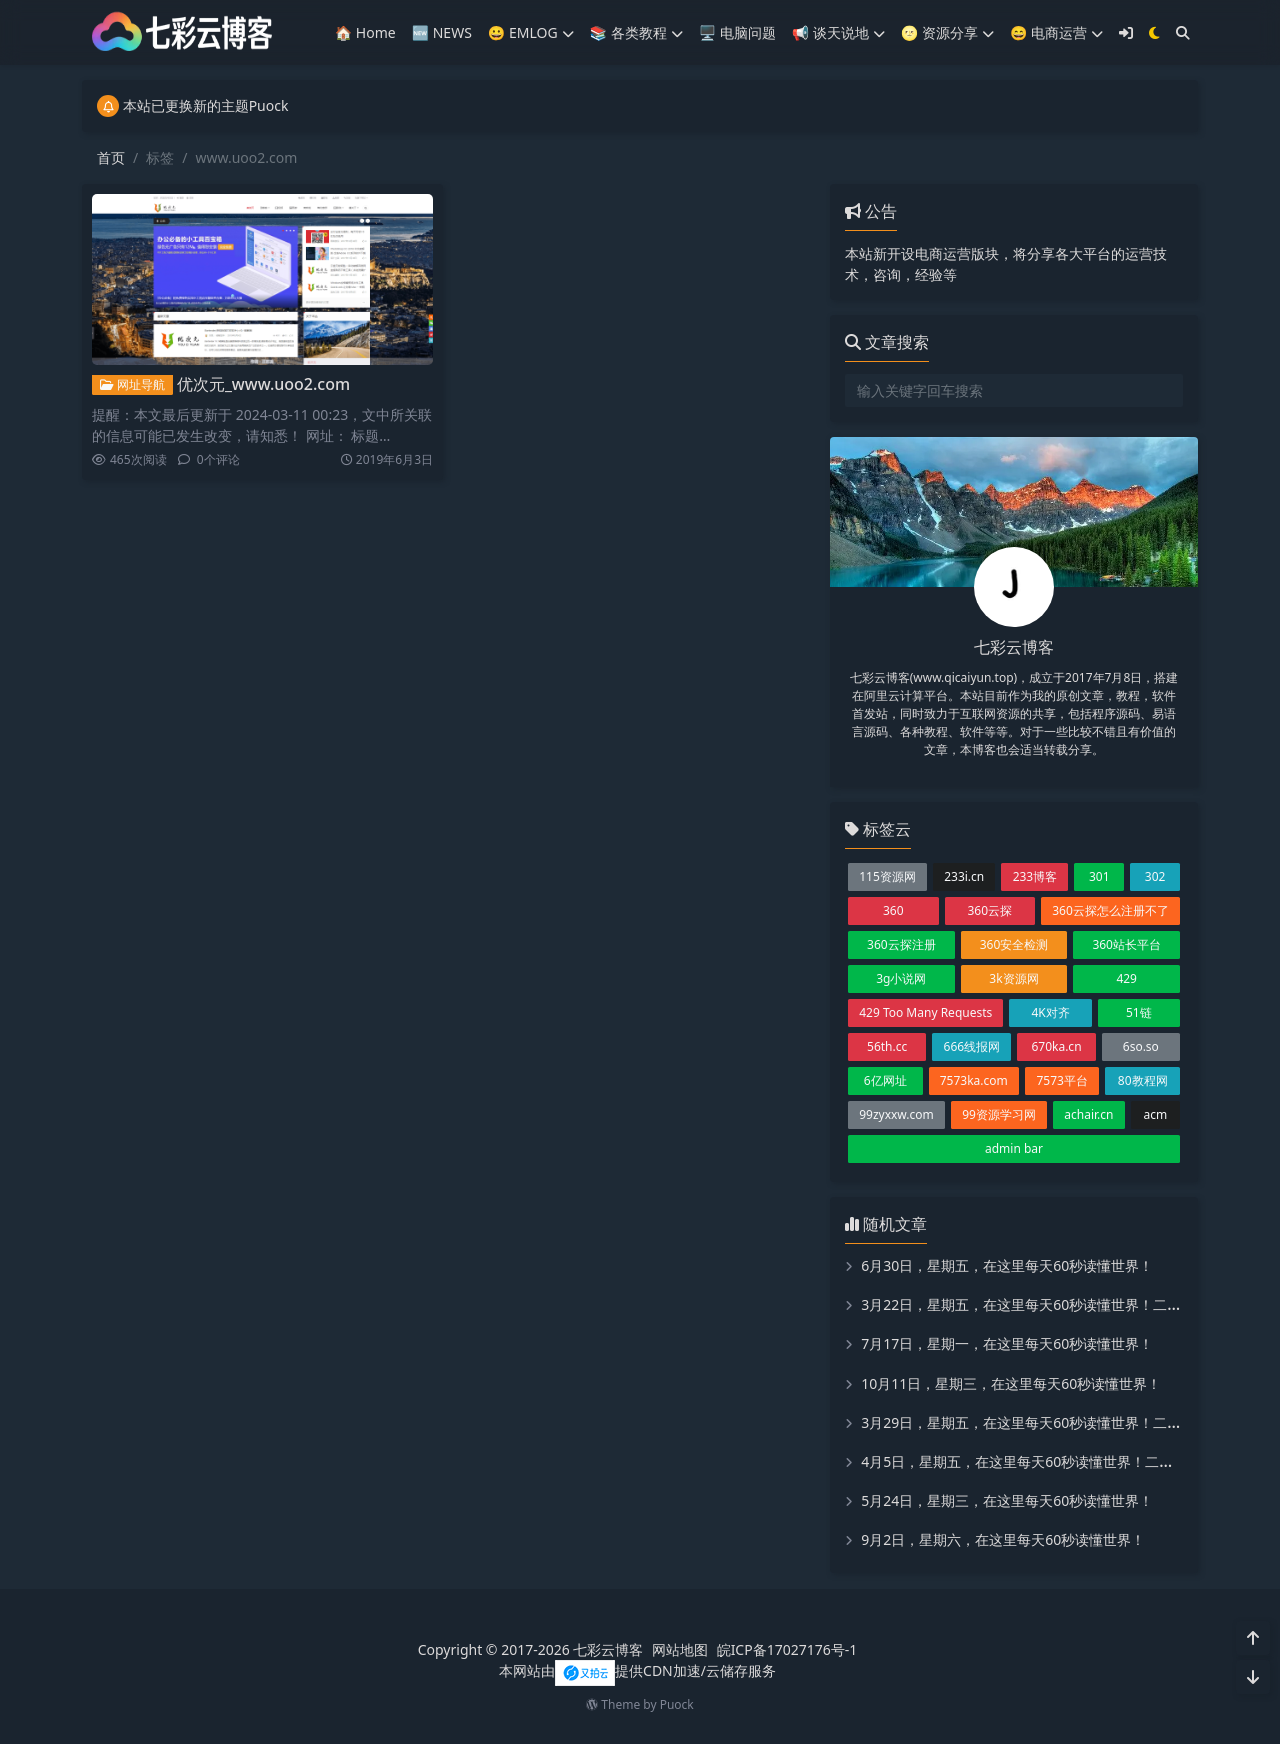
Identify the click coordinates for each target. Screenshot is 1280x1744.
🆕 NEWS (442, 32)
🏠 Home (365, 32)
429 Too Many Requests (925, 1012)
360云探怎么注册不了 (1110, 910)
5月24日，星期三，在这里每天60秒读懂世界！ (1007, 1500)
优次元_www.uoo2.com (263, 384)
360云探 (989, 910)
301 (1099, 876)
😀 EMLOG (531, 32)
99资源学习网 (999, 1114)
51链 (1139, 1012)
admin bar (1014, 1148)
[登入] (1126, 32)
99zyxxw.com (896, 1114)
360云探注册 (901, 944)
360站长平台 (1126, 944)
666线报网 (972, 1046)
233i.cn (964, 876)
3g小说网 (901, 978)
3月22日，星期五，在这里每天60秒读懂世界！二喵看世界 (1042, 1304)
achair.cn (1088, 1114)
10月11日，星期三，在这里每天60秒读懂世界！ (1011, 1383)
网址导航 (132, 384)
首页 (111, 157)
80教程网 (1143, 1080)
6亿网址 (885, 1080)
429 (1126, 978)
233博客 (1035, 876)
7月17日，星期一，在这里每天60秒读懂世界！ (1007, 1343)
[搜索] (1183, 32)
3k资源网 (1013, 978)
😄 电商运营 (1056, 32)
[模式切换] (1154, 32)
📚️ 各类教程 (636, 32)
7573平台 (1061, 1080)
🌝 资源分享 (947, 32)
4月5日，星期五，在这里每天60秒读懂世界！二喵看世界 (1038, 1461)
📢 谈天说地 (838, 32)
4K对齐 (1050, 1012)
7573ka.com (974, 1080)
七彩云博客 (608, 1649)
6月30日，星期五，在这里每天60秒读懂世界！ (1007, 1265)
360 (893, 910)
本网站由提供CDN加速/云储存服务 (637, 1670)
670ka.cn (1056, 1046)
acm (1155, 1114)
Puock (677, 1704)
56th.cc (887, 1046)
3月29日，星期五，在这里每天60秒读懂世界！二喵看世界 (1042, 1422)
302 (1155, 876)
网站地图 (680, 1649)
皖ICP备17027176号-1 (787, 1649)
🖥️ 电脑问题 (737, 32)
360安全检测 (1014, 944)
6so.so (1141, 1046)
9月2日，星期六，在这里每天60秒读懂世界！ (1003, 1539)
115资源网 (887, 876)
